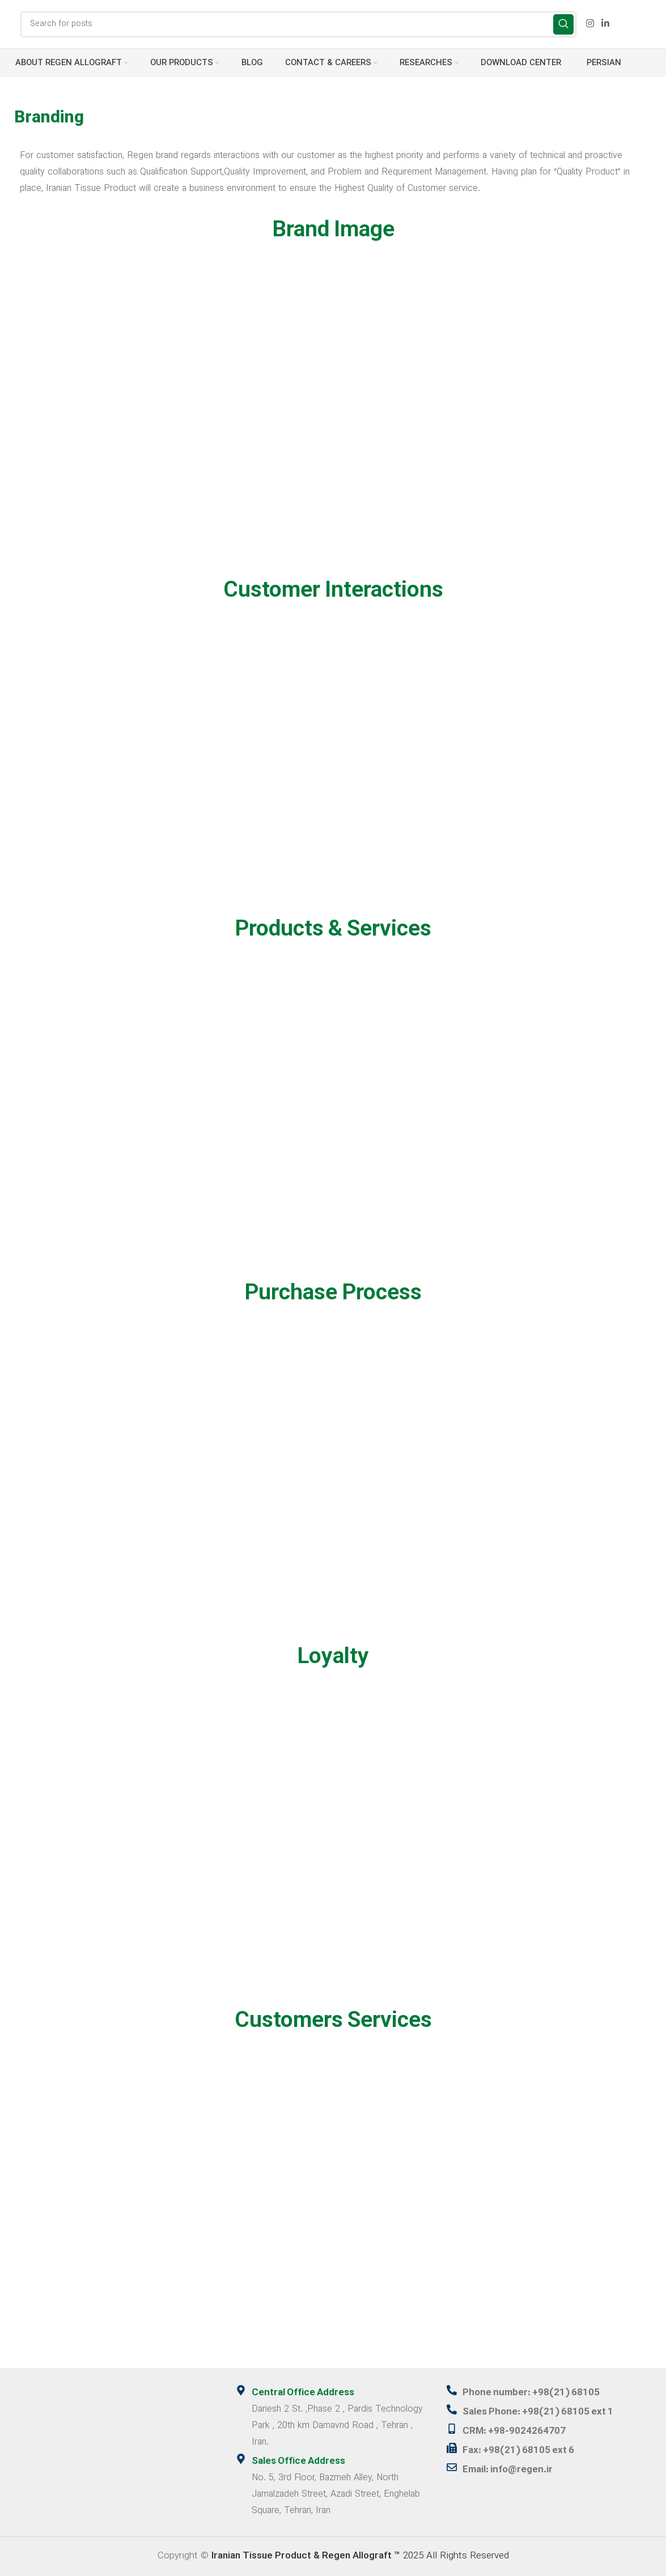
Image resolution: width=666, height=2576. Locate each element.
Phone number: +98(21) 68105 (531, 2393)
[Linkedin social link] (605, 24)
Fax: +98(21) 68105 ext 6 (518, 2450)
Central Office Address (303, 2393)
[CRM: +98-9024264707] (452, 2429)
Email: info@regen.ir (508, 2470)
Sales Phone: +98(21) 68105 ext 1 (538, 2412)
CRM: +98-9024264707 (514, 2431)
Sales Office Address (298, 2461)
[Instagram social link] (589, 24)
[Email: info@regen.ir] (452, 2467)
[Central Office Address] (241, 2390)
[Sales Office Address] (241, 2459)
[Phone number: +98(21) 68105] (452, 2390)
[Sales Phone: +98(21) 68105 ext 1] (452, 2409)
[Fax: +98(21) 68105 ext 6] (452, 2448)
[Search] (298, 24)
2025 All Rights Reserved (360, 2556)
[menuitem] (602, 63)
